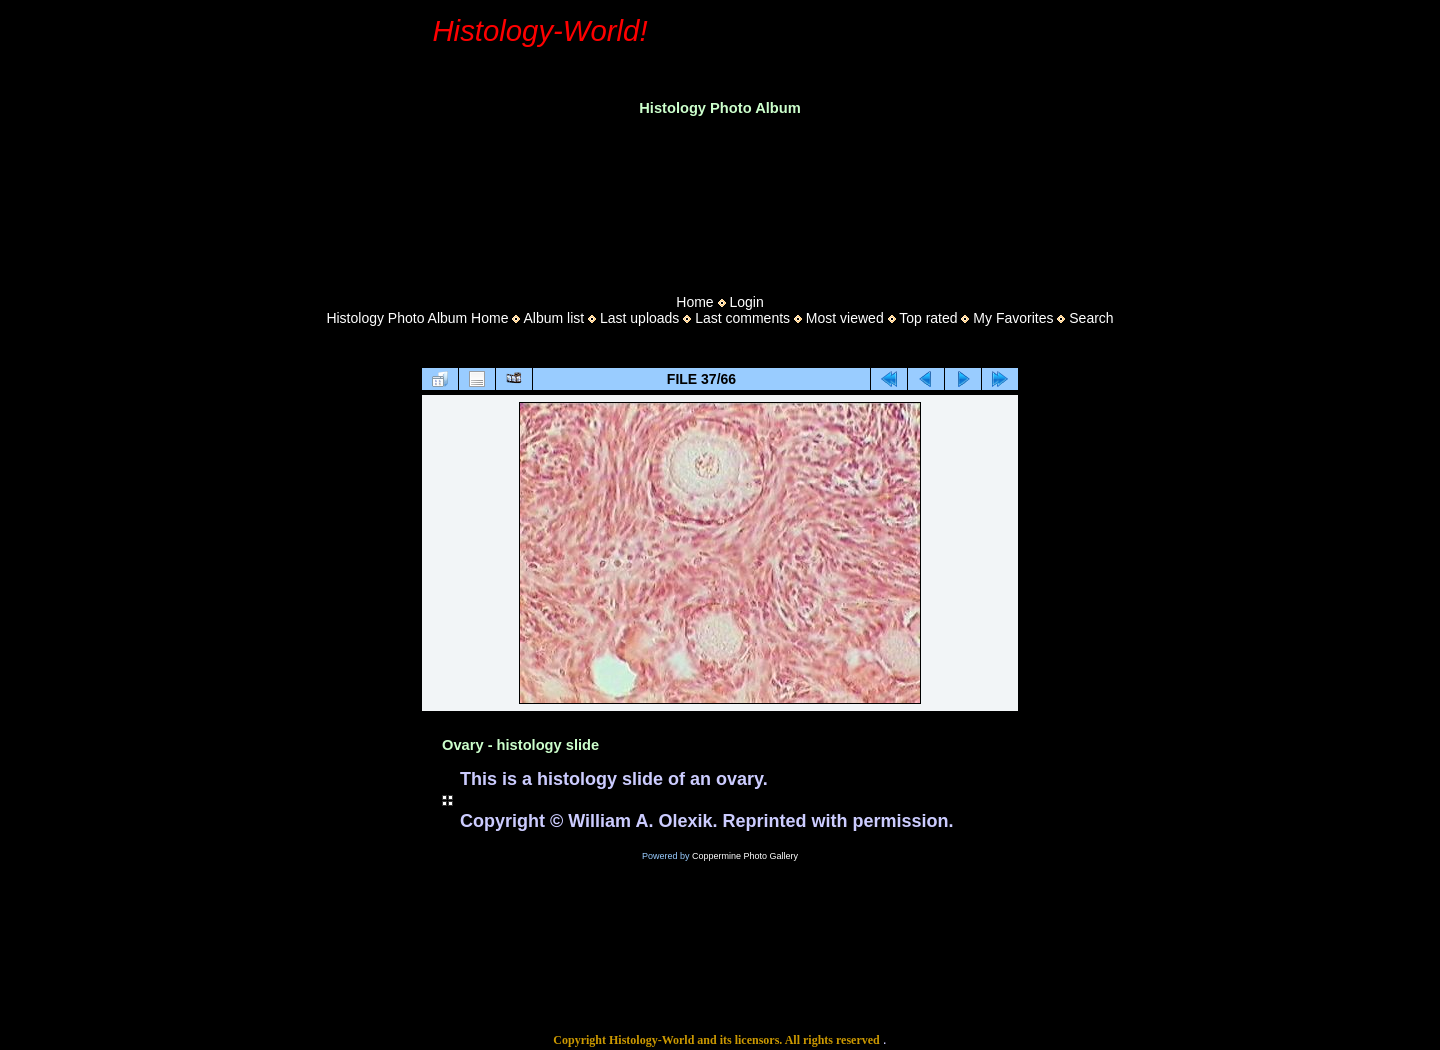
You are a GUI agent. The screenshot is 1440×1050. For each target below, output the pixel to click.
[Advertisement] (720, 199)
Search (1091, 318)
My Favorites (1013, 318)
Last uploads (639, 318)
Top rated (928, 318)
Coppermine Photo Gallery (745, 856)
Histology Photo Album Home (417, 318)
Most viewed (845, 318)
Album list (553, 318)
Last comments (742, 318)
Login (746, 302)
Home (694, 302)
